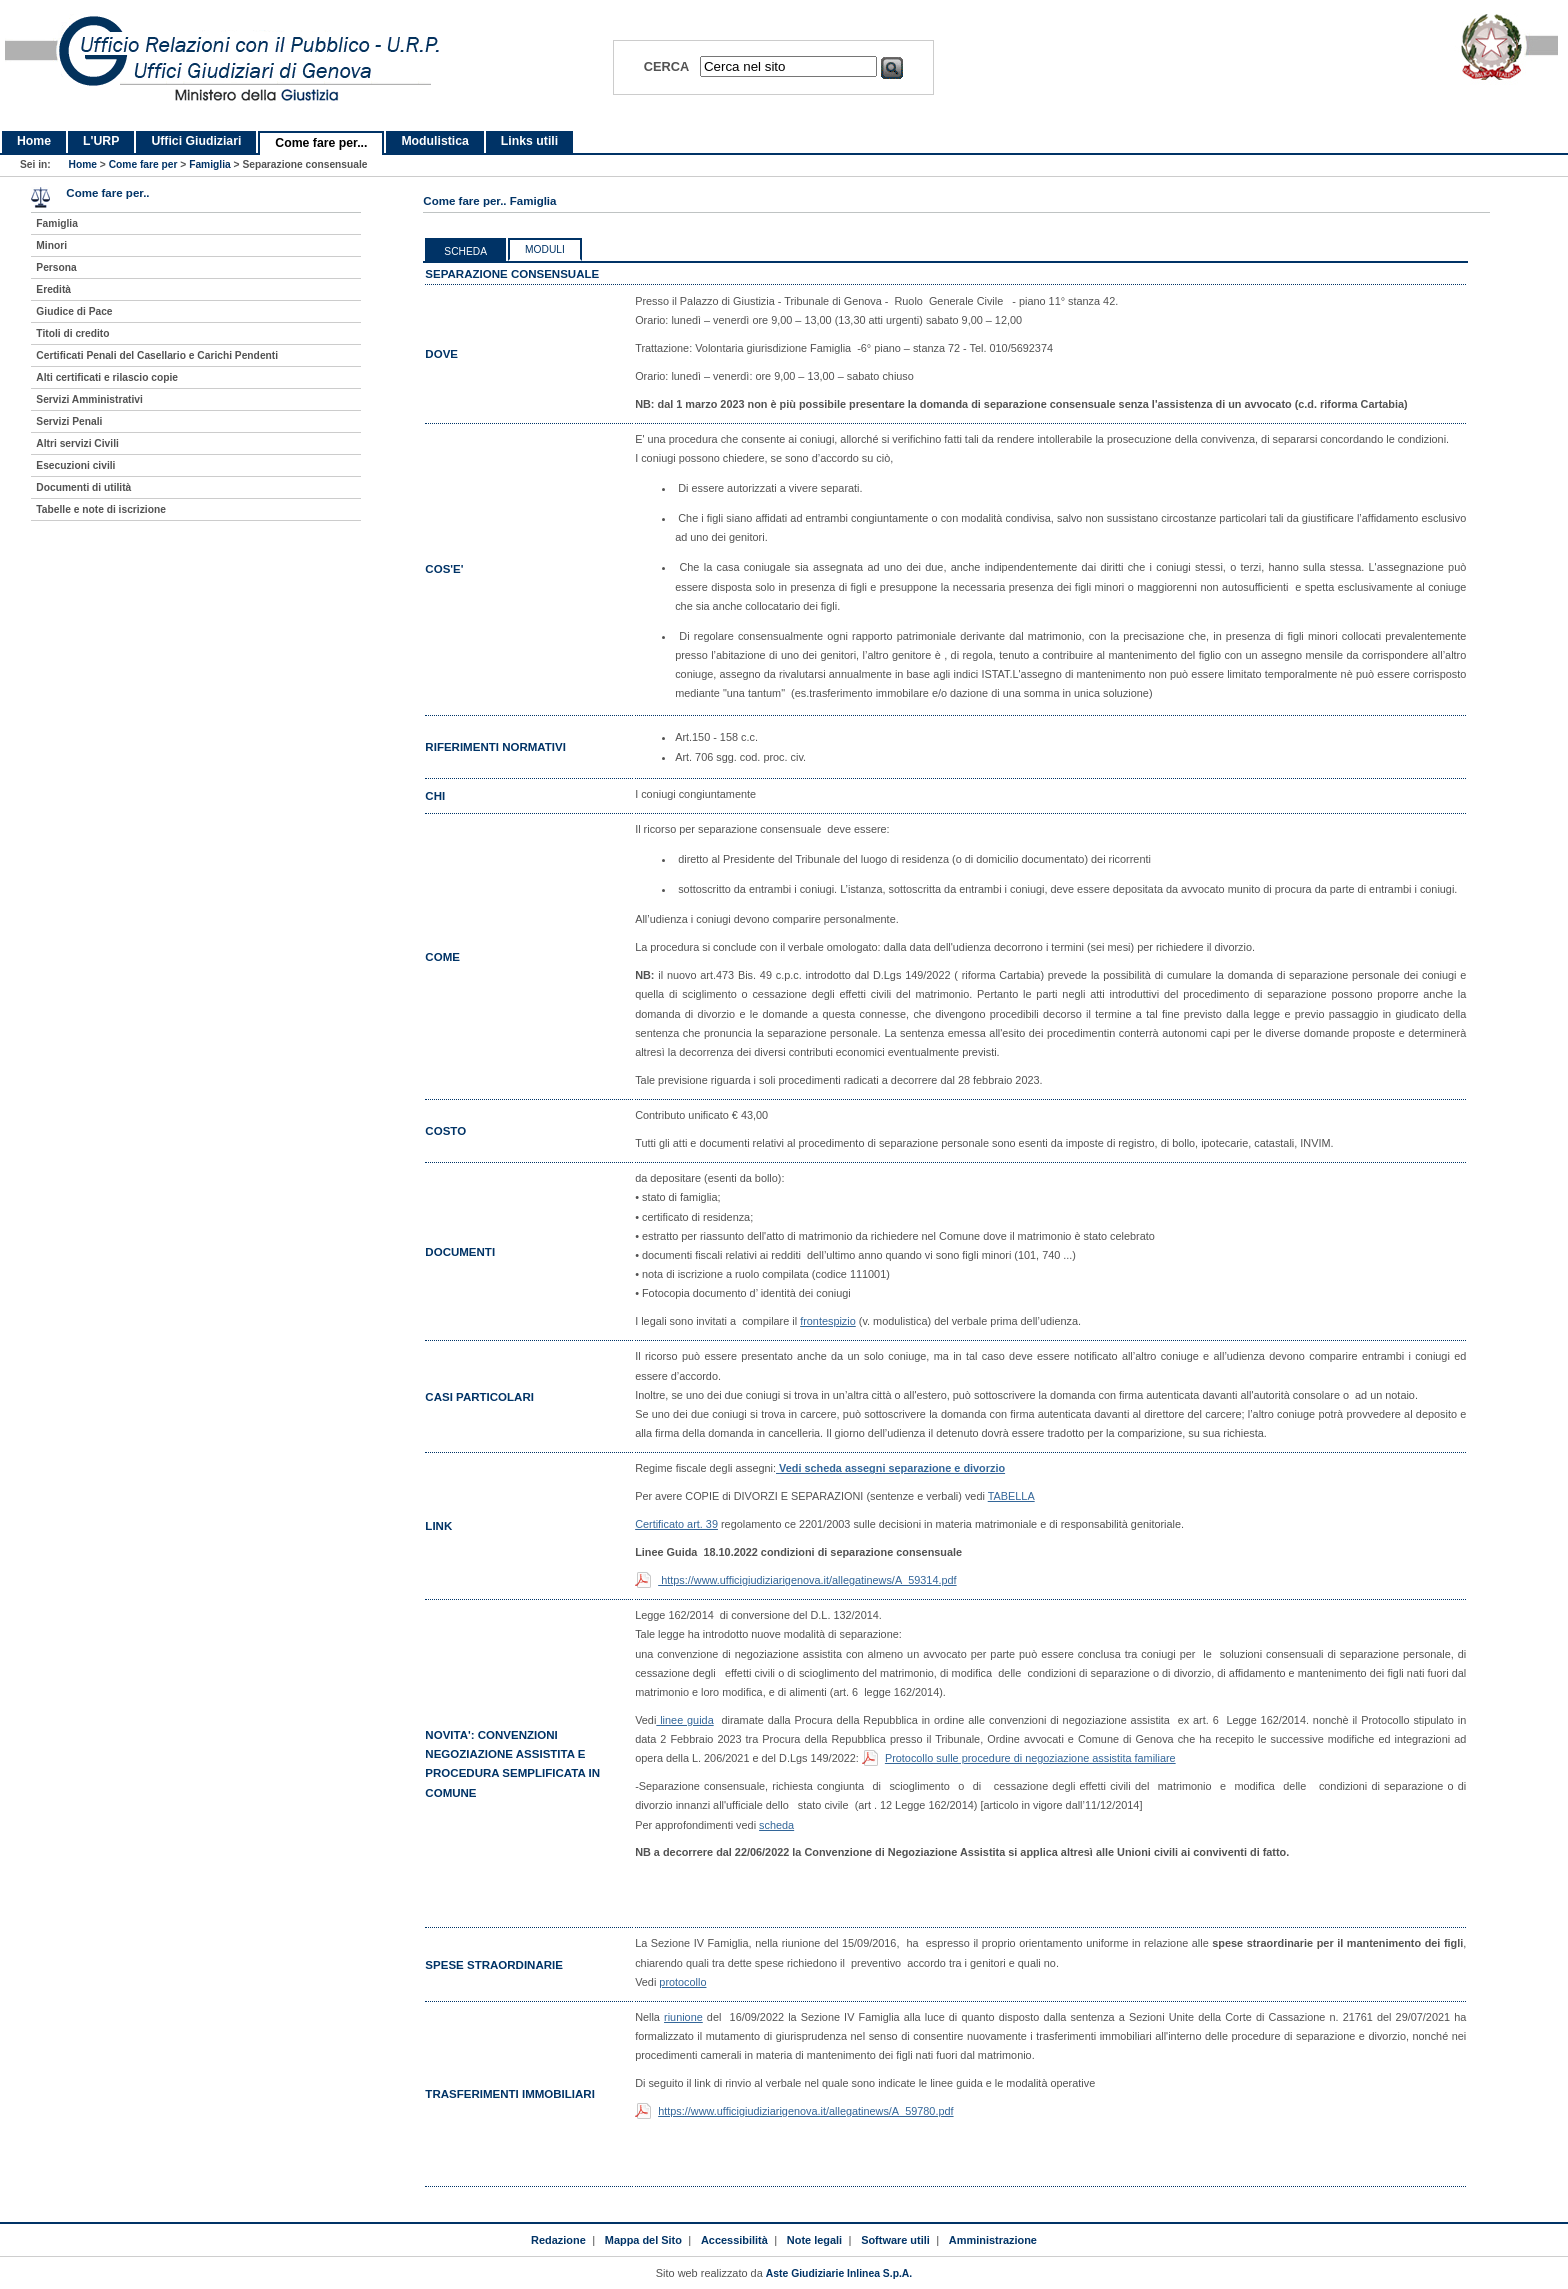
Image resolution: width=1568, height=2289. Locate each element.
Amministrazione (993, 2240)
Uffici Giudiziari (196, 141)
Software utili (895, 2240)
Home (34, 141)
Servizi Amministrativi (89, 399)
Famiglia (210, 164)
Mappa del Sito (643, 2240)
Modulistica (434, 141)
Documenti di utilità (83, 487)
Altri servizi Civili (77, 443)
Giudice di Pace (74, 311)
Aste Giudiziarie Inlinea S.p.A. (839, 2273)
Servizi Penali (69, 421)
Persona (56, 267)
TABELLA (1011, 1496)
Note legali (814, 2240)
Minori (51, 245)
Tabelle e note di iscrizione (100, 509)
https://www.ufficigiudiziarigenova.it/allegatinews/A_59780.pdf (805, 2111)
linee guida (684, 1720)
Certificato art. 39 (676, 1524)
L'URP (101, 141)
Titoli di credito (72, 333)
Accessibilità (734, 2240)
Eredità (53, 289)
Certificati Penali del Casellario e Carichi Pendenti (157, 355)
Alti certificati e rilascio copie (107, 377)
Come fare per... (321, 143)
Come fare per (143, 164)
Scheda (465, 251)
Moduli (545, 249)
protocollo (682, 1982)
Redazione (558, 2240)
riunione (683, 2017)
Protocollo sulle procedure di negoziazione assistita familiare (1030, 1758)
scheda (776, 1825)
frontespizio (828, 1321)
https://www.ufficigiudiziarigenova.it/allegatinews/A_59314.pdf (807, 1580)
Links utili (529, 141)
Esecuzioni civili (75, 465)
